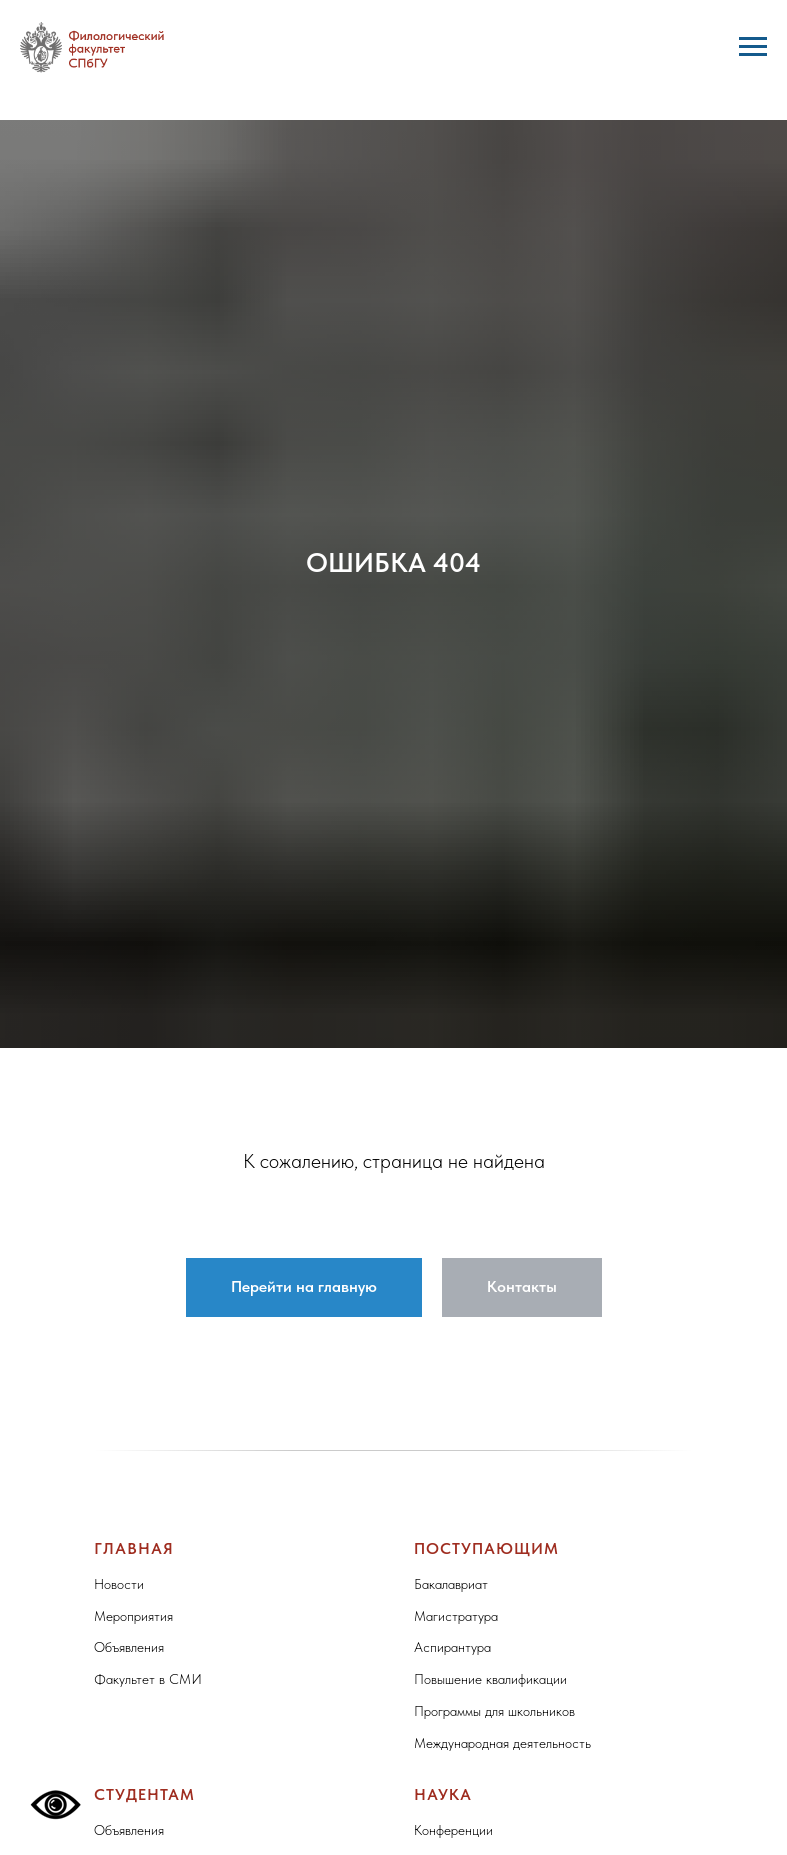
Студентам (144, 1794)
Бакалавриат (451, 1584)
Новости (119, 1584)
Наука (443, 1794)
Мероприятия (133, 1616)
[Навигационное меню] (753, 47)
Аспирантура (452, 1647)
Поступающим (486, 1548)
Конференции (453, 1830)
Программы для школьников (494, 1711)
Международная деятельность (502, 1743)
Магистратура (456, 1616)
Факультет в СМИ (148, 1679)
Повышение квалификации (490, 1679)
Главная (134, 1548)
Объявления (129, 1647)
